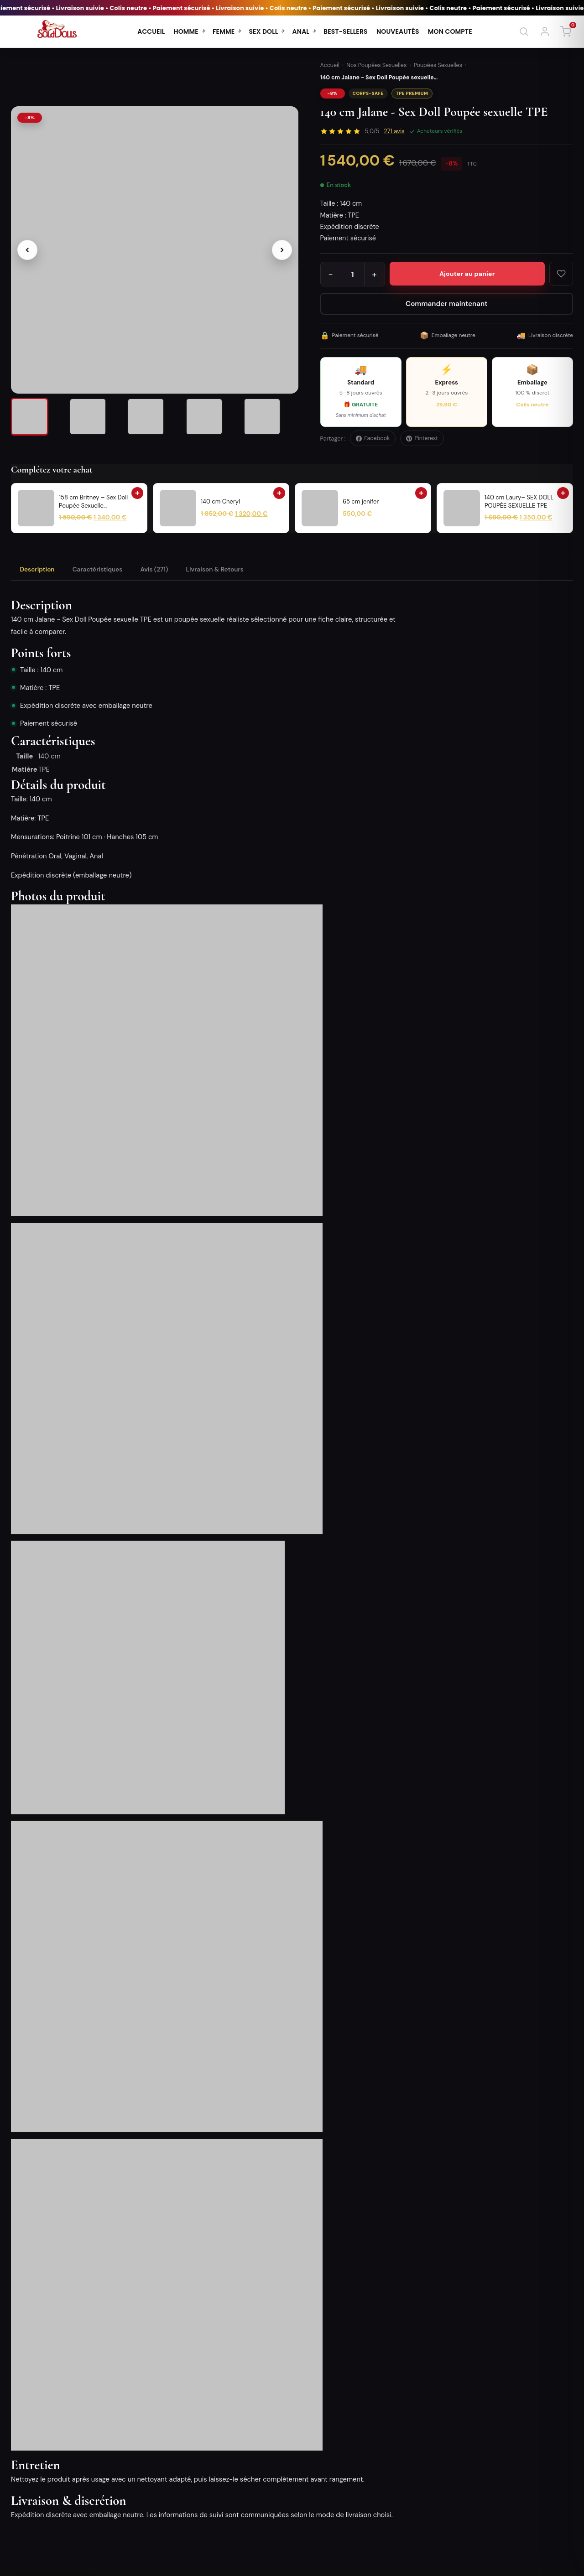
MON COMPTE (450, 31)
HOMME (185, 31)
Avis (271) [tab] (168, 570)
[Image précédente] (27, 244)
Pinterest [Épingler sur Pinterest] (422, 438)
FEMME (224, 31)
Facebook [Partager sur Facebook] (373, 438)
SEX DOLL (263, 31)
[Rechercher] (523, 31)
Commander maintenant (446, 303)
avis (394, 131)
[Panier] (565, 31)
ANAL (300, 31)
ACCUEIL (151, 31)
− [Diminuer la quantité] (330, 274)
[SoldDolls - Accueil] (57, 31)
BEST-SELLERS (345, 31)
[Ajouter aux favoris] (561, 274)
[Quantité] (353, 274)
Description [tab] (40, 570)
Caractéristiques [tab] (106, 570)
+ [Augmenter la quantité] (374, 274)
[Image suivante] (282, 244)
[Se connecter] (544, 31)
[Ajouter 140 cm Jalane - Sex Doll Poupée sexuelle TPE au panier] (467, 274)
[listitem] (38, 419)
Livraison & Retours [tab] (234, 570)
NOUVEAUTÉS (397, 31)
